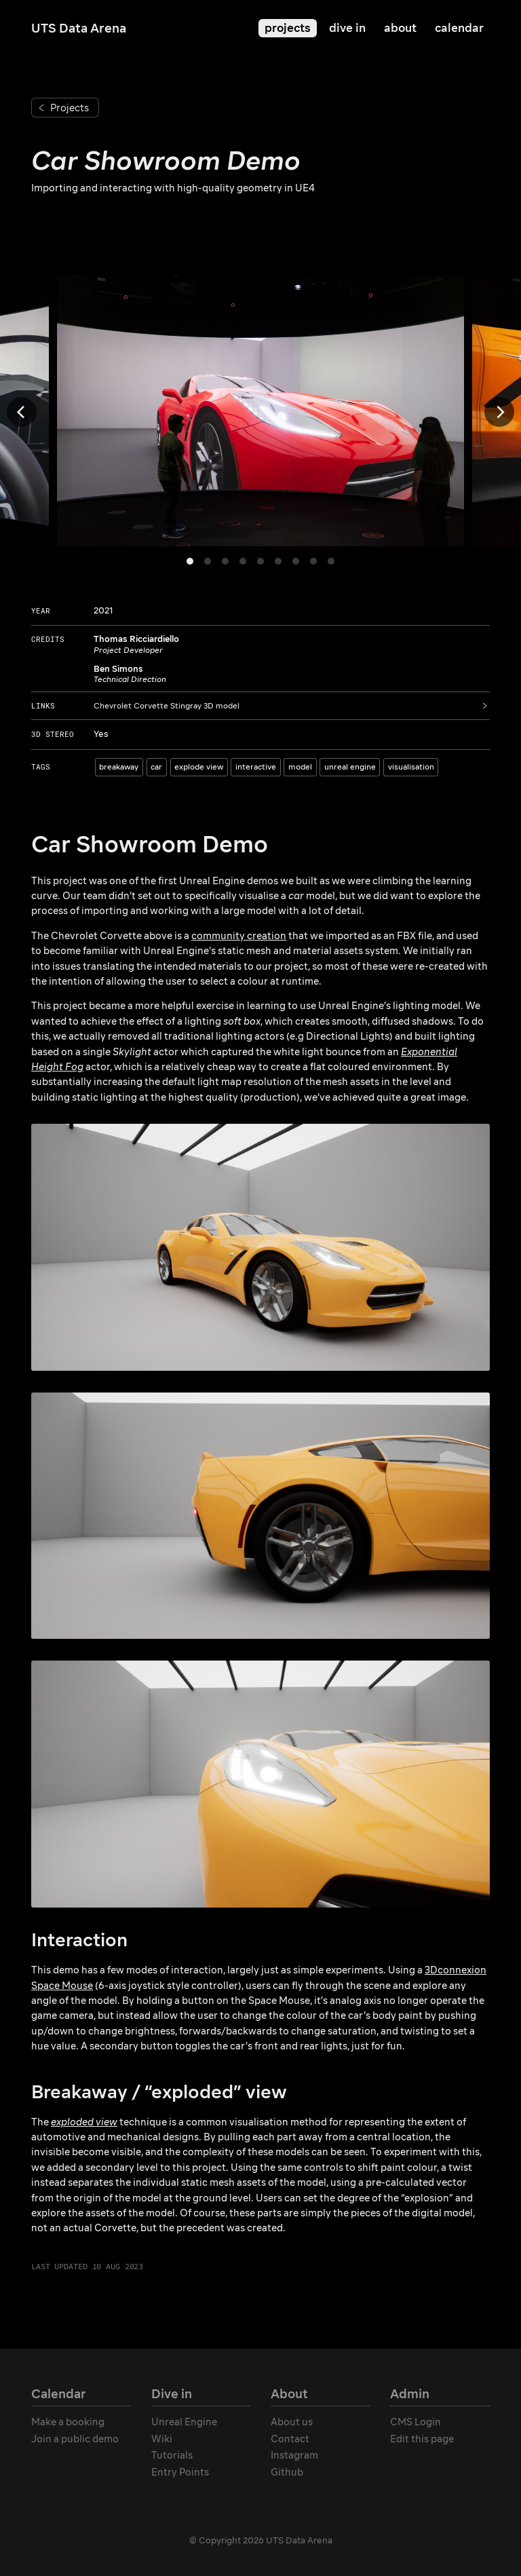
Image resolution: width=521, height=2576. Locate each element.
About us (292, 2422)
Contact (290, 2438)
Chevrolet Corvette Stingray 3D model (166, 706)
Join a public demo (75, 2438)
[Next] (499, 412)
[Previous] (22, 412)
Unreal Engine (184, 2422)
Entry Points (180, 2472)
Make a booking (67, 2422)
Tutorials (172, 2455)
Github (287, 2472)
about (400, 28)
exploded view (84, 2122)
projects (288, 28)
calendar (459, 28)
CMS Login (415, 2422)
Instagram (294, 2455)
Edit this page (422, 2438)
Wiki (161, 2438)
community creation (238, 935)
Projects (69, 107)
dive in (347, 28)
